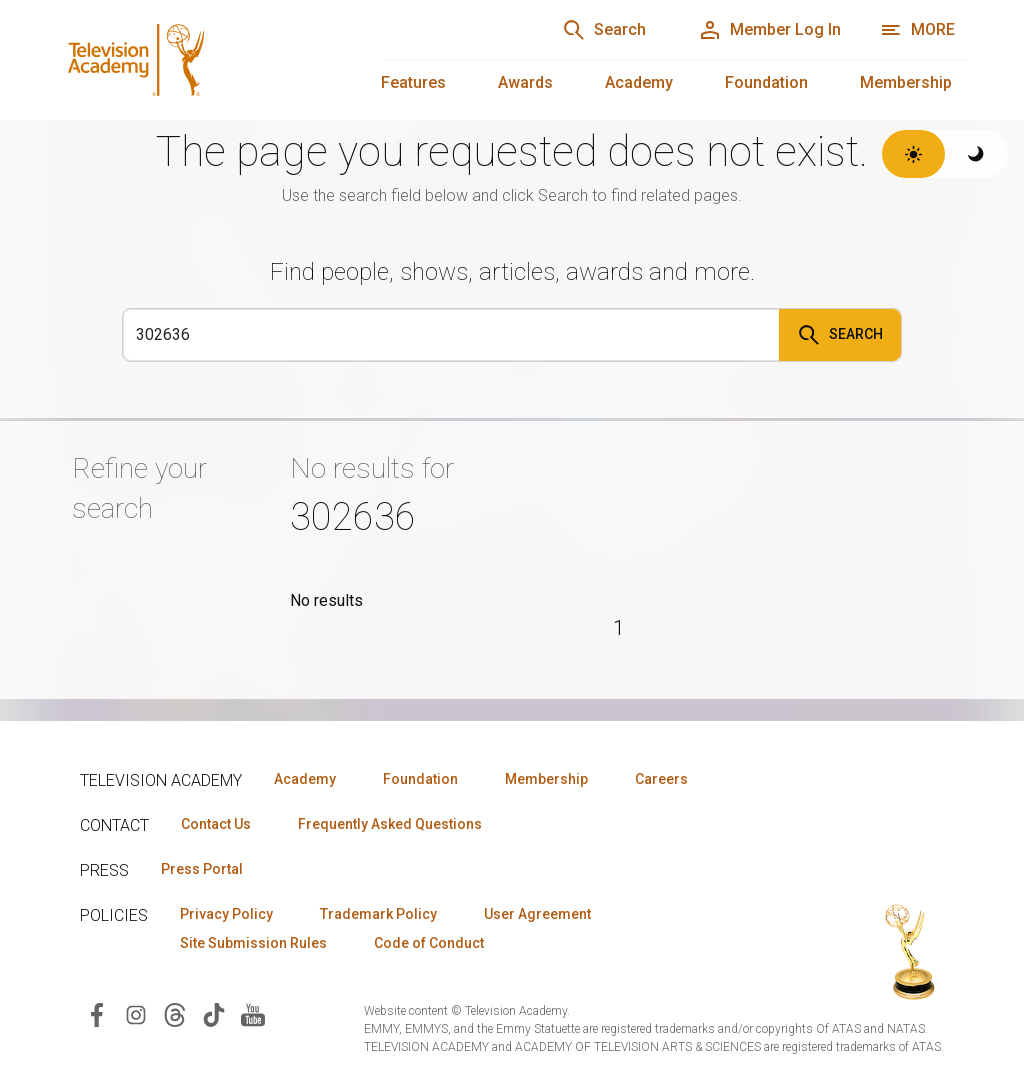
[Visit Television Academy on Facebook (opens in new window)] (97, 1013)
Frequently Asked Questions (390, 824)
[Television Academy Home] (200, 60)
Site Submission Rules (253, 943)
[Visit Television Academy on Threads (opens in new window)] (175, 1013)
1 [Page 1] (618, 628)
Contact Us (216, 824)
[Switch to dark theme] (976, 154)
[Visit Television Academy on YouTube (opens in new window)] (253, 1013)
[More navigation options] (917, 30)
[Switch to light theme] (913, 154)
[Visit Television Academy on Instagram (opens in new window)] (136, 1013)
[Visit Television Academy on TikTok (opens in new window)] (214, 1013)
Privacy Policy (226, 914)
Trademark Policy (378, 914)
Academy (639, 82)
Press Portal (202, 869)
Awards (525, 82)
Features (413, 82)
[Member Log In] (769, 30)
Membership (906, 82)
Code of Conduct (429, 943)
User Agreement (537, 914)
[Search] (604, 30)
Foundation (766, 82)
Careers (661, 779)
